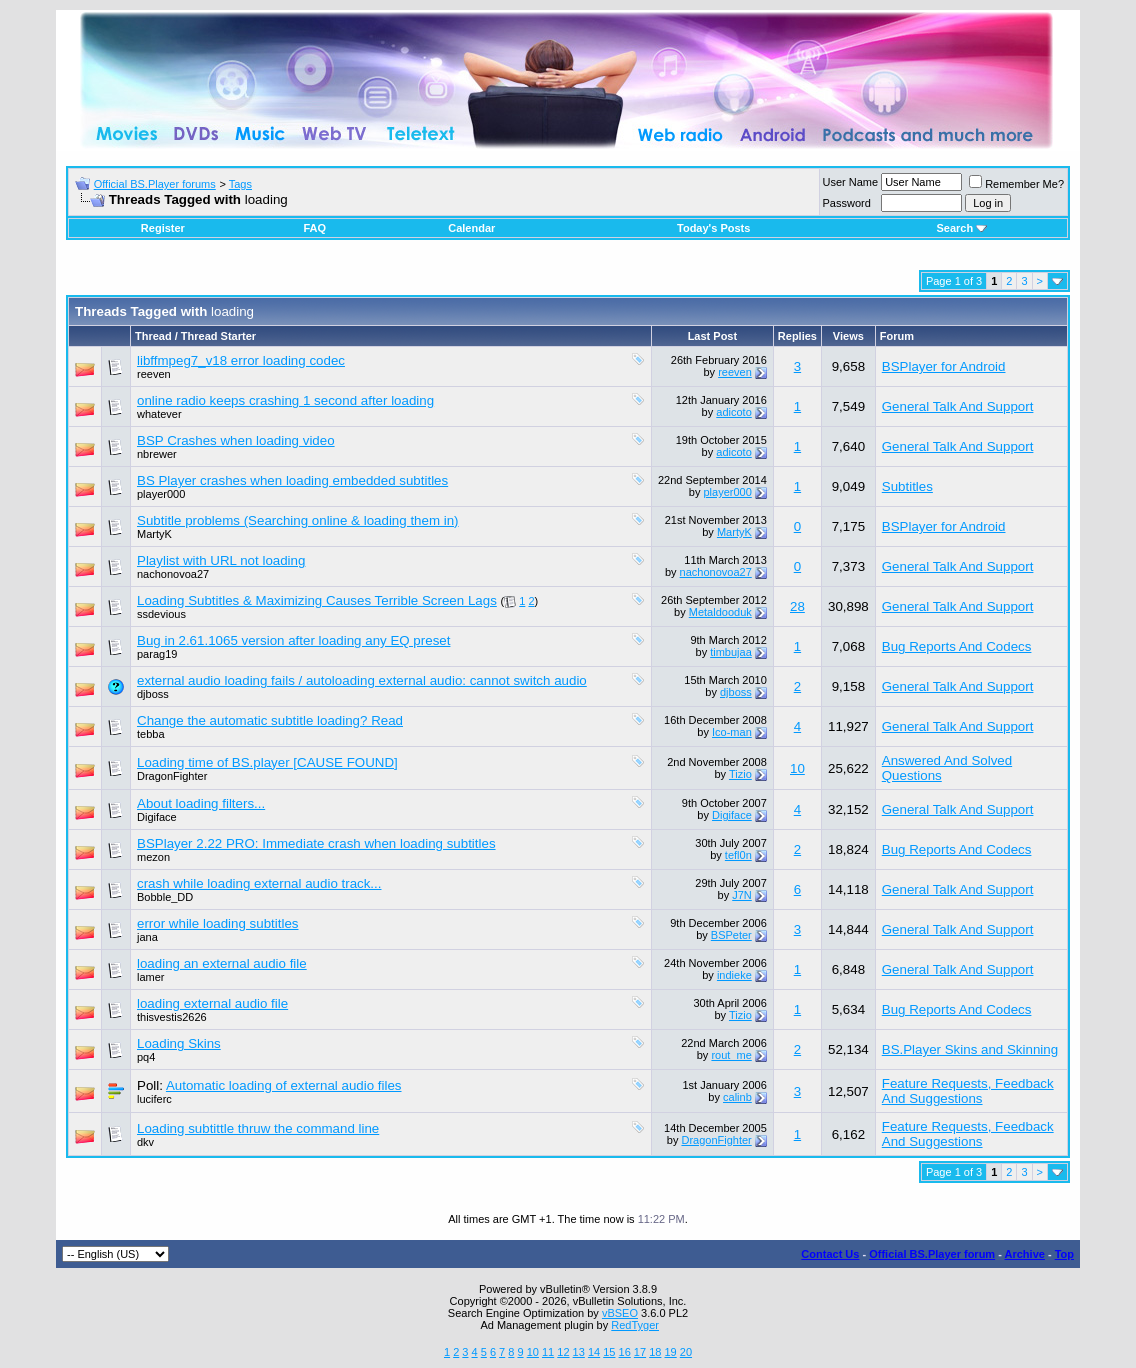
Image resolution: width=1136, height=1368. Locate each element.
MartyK (154, 534)
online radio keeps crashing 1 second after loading (285, 400)
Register (163, 228)
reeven (154, 374)
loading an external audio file (222, 963)
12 (563, 1352)
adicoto (733, 412)
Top (1064, 1254)
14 (594, 1352)
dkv (145, 1142)
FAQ (314, 228)
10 (797, 768)
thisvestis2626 (172, 1017)
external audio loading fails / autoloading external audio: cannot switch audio (362, 680)
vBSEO (620, 1313)
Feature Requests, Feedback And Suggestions (968, 1091)
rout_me (731, 1055)
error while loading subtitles (218, 923)
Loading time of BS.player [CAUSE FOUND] (267, 762)
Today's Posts (713, 228)
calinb (737, 1097)
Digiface (157, 817)
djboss (153, 694)
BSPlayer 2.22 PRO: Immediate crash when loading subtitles (316, 843)
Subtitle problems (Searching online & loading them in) (298, 520)
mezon (153, 857)
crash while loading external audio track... (259, 883)
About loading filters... (201, 803)
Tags (240, 184)
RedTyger (635, 1325)
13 (579, 1352)
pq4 (146, 1057)
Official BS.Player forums (155, 184)
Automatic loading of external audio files (284, 1085)
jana (147, 937)
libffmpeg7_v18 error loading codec (241, 360)
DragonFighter (172, 776)
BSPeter (731, 935)
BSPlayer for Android (944, 366)
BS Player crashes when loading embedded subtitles (292, 480)
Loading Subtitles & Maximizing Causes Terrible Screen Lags (317, 600)
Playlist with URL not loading (221, 560)
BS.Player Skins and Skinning (970, 1049)
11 (548, 1352)
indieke (734, 975)
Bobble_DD (165, 897)
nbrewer (157, 454)
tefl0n (738, 855)
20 (686, 1352)
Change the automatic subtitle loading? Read (270, 720)
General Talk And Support (958, 406)
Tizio (740, 774)
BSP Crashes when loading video (236, 440)
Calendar (471, 228)
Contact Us (830, 1254)
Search (961, 228)
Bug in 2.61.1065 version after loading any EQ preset (293, 640)
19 (670, 1352)
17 (640, 1352)
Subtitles (907, 486)
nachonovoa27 (173, 574)
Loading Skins (179, 1043)
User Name (851, 182)
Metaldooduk (720, 612)
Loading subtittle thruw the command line (258, 1128)
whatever (159, 414)
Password (847, 203)
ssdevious (161, 614)
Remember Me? (1016, 184)
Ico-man (732, 732)
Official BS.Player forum (932, 1254)
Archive (1025, 1254)
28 (797, 606)
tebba (151, 734)
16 (625, 1352)
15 (609, 1352)
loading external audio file (212, 1003)
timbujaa (731, 652)
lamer (151, 977)
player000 (161, 494)
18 (655, 1352)
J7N (742, 895)
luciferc (154, 1099)
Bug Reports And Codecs (957, 646)
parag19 (157, 654)
